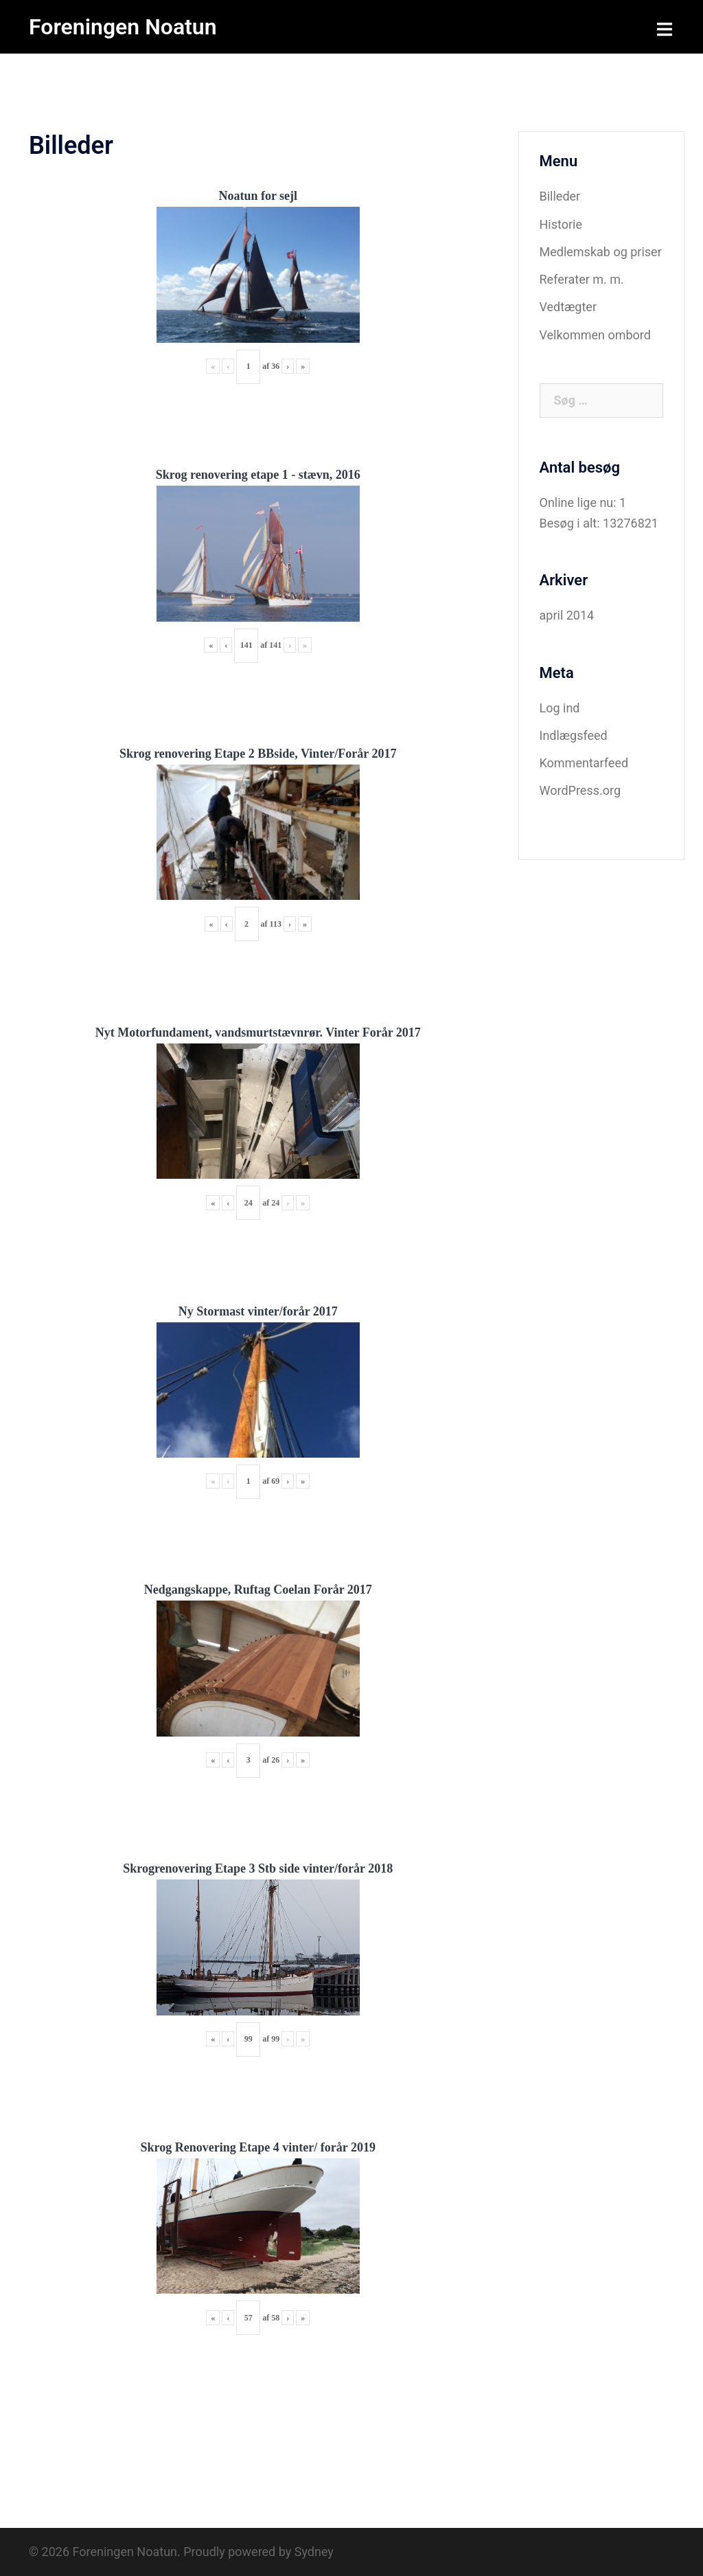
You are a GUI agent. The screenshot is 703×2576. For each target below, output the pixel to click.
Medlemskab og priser (601, 252)
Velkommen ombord (595, 335)
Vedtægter (568, 307)
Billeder (560, 196)
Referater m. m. (582, 279)
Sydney (314, 2551)
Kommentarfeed (584, 763)
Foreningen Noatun (123, 27)
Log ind (560, 708)
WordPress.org (580, 790)
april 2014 (567, 615)
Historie (561, 224)
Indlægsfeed (574, 735)
